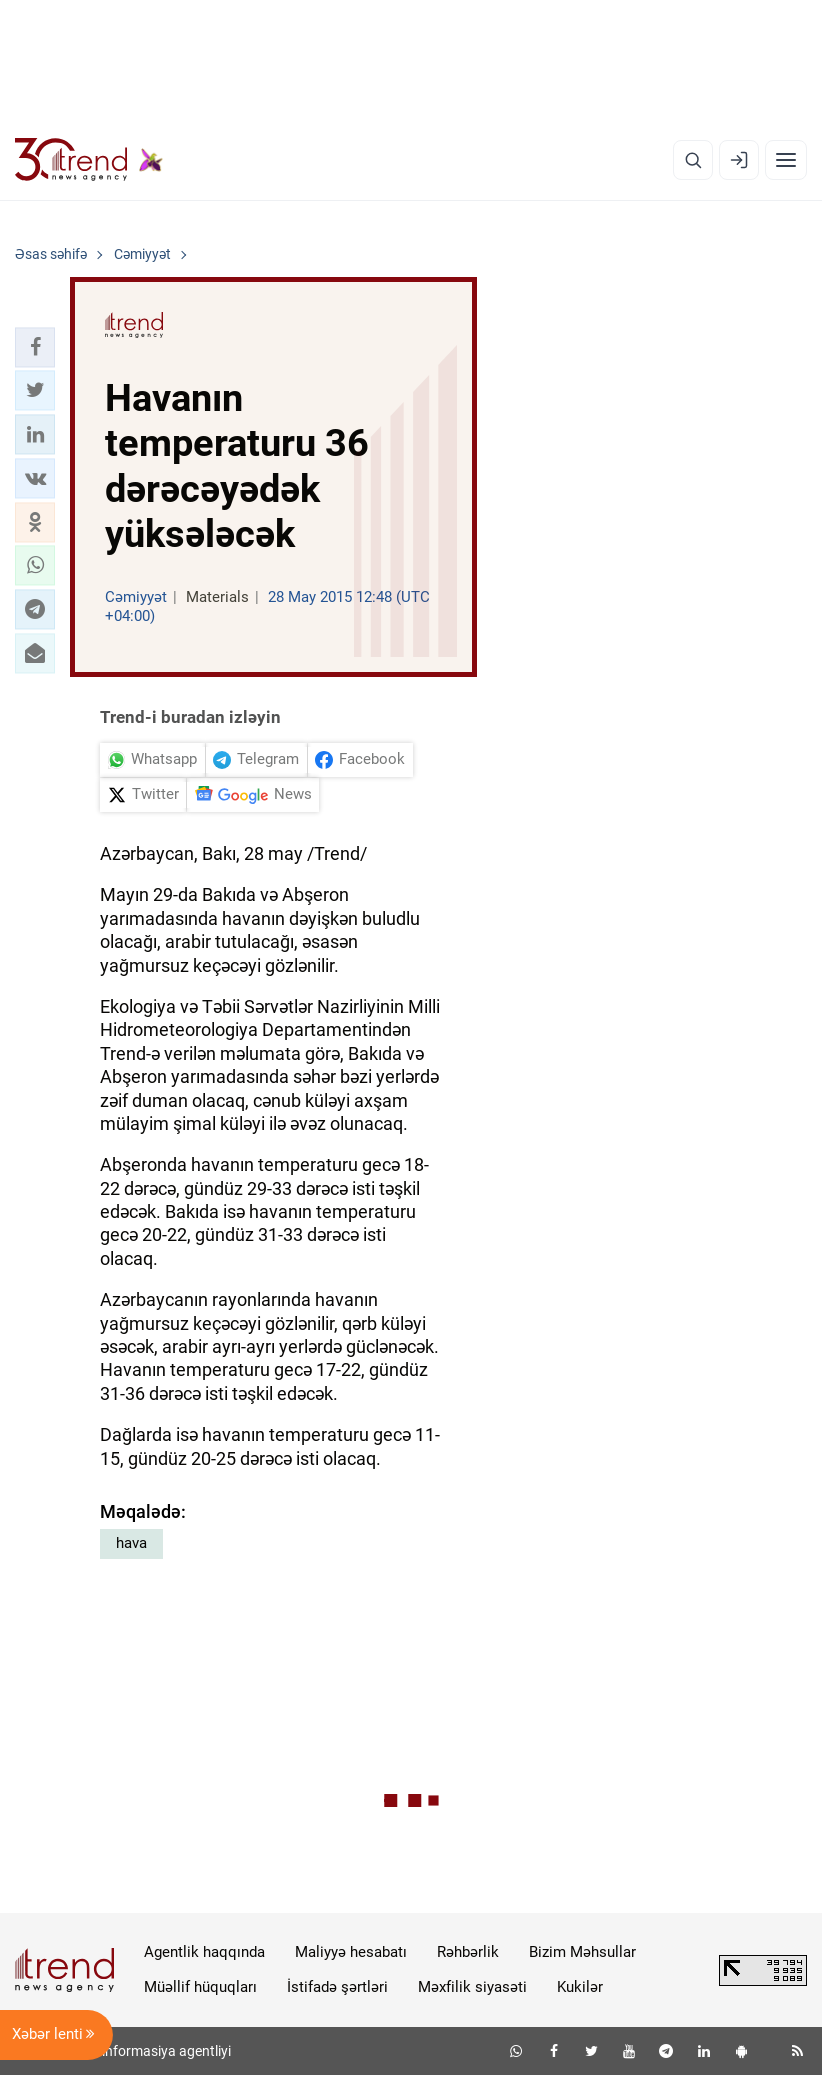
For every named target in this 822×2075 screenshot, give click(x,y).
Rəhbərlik (468, 1952)
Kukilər (580, 1987)
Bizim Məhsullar (582, 1952)
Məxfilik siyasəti (472, 1987)
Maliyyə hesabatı (351, 1952)
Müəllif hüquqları (200, 1987)
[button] (35, 347)
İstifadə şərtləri (337, 1987)
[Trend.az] (89, 160)
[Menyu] (786, 160)
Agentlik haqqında (204, 1952)
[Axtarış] (693, 160)
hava (131, 1543)
